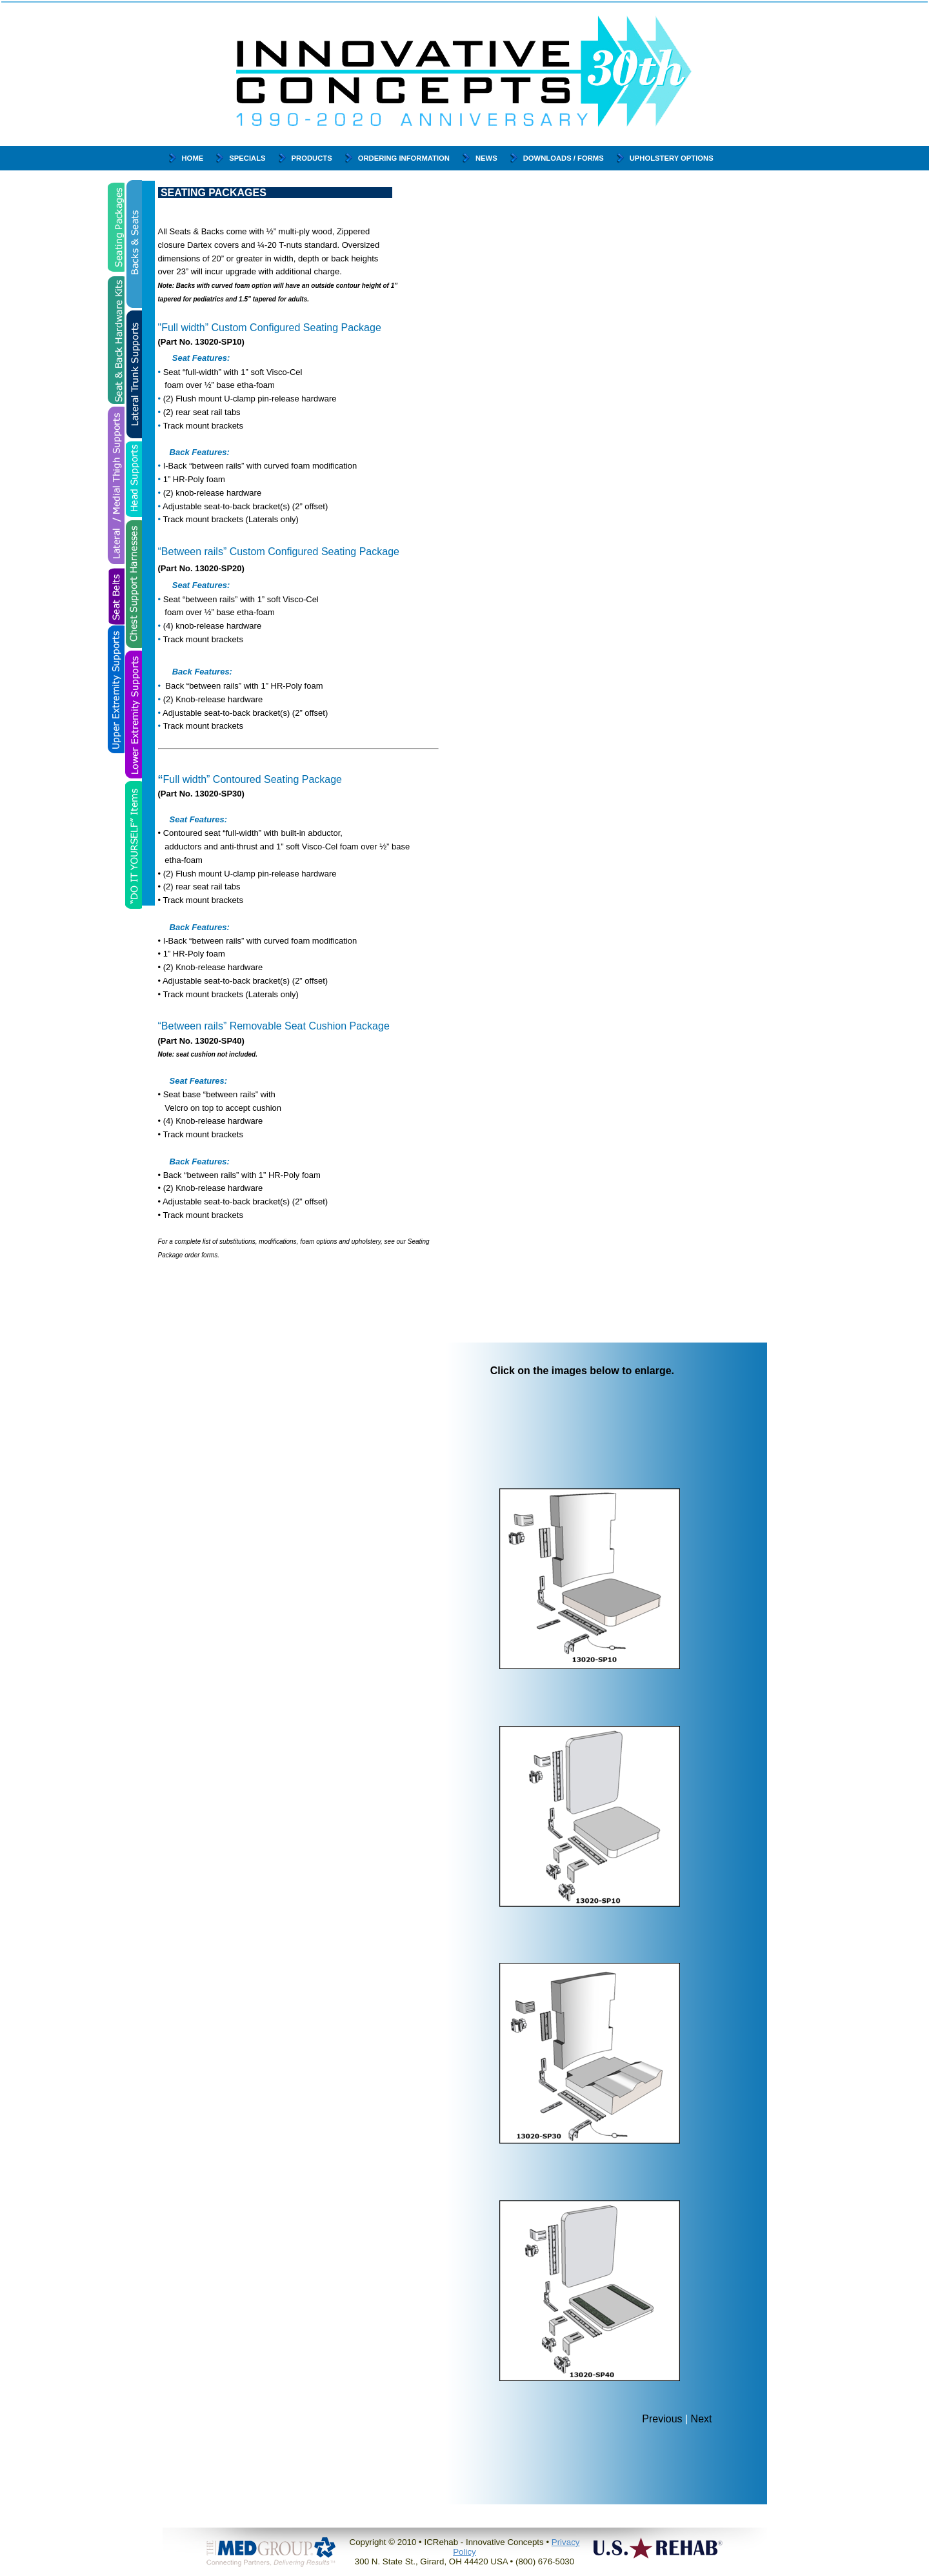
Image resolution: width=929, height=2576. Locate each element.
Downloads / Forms (563, 158)
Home (193, 158)
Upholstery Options (672, 158)
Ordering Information (404, 158)
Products (312, 158)
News (486, 158)
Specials (247, 158)
